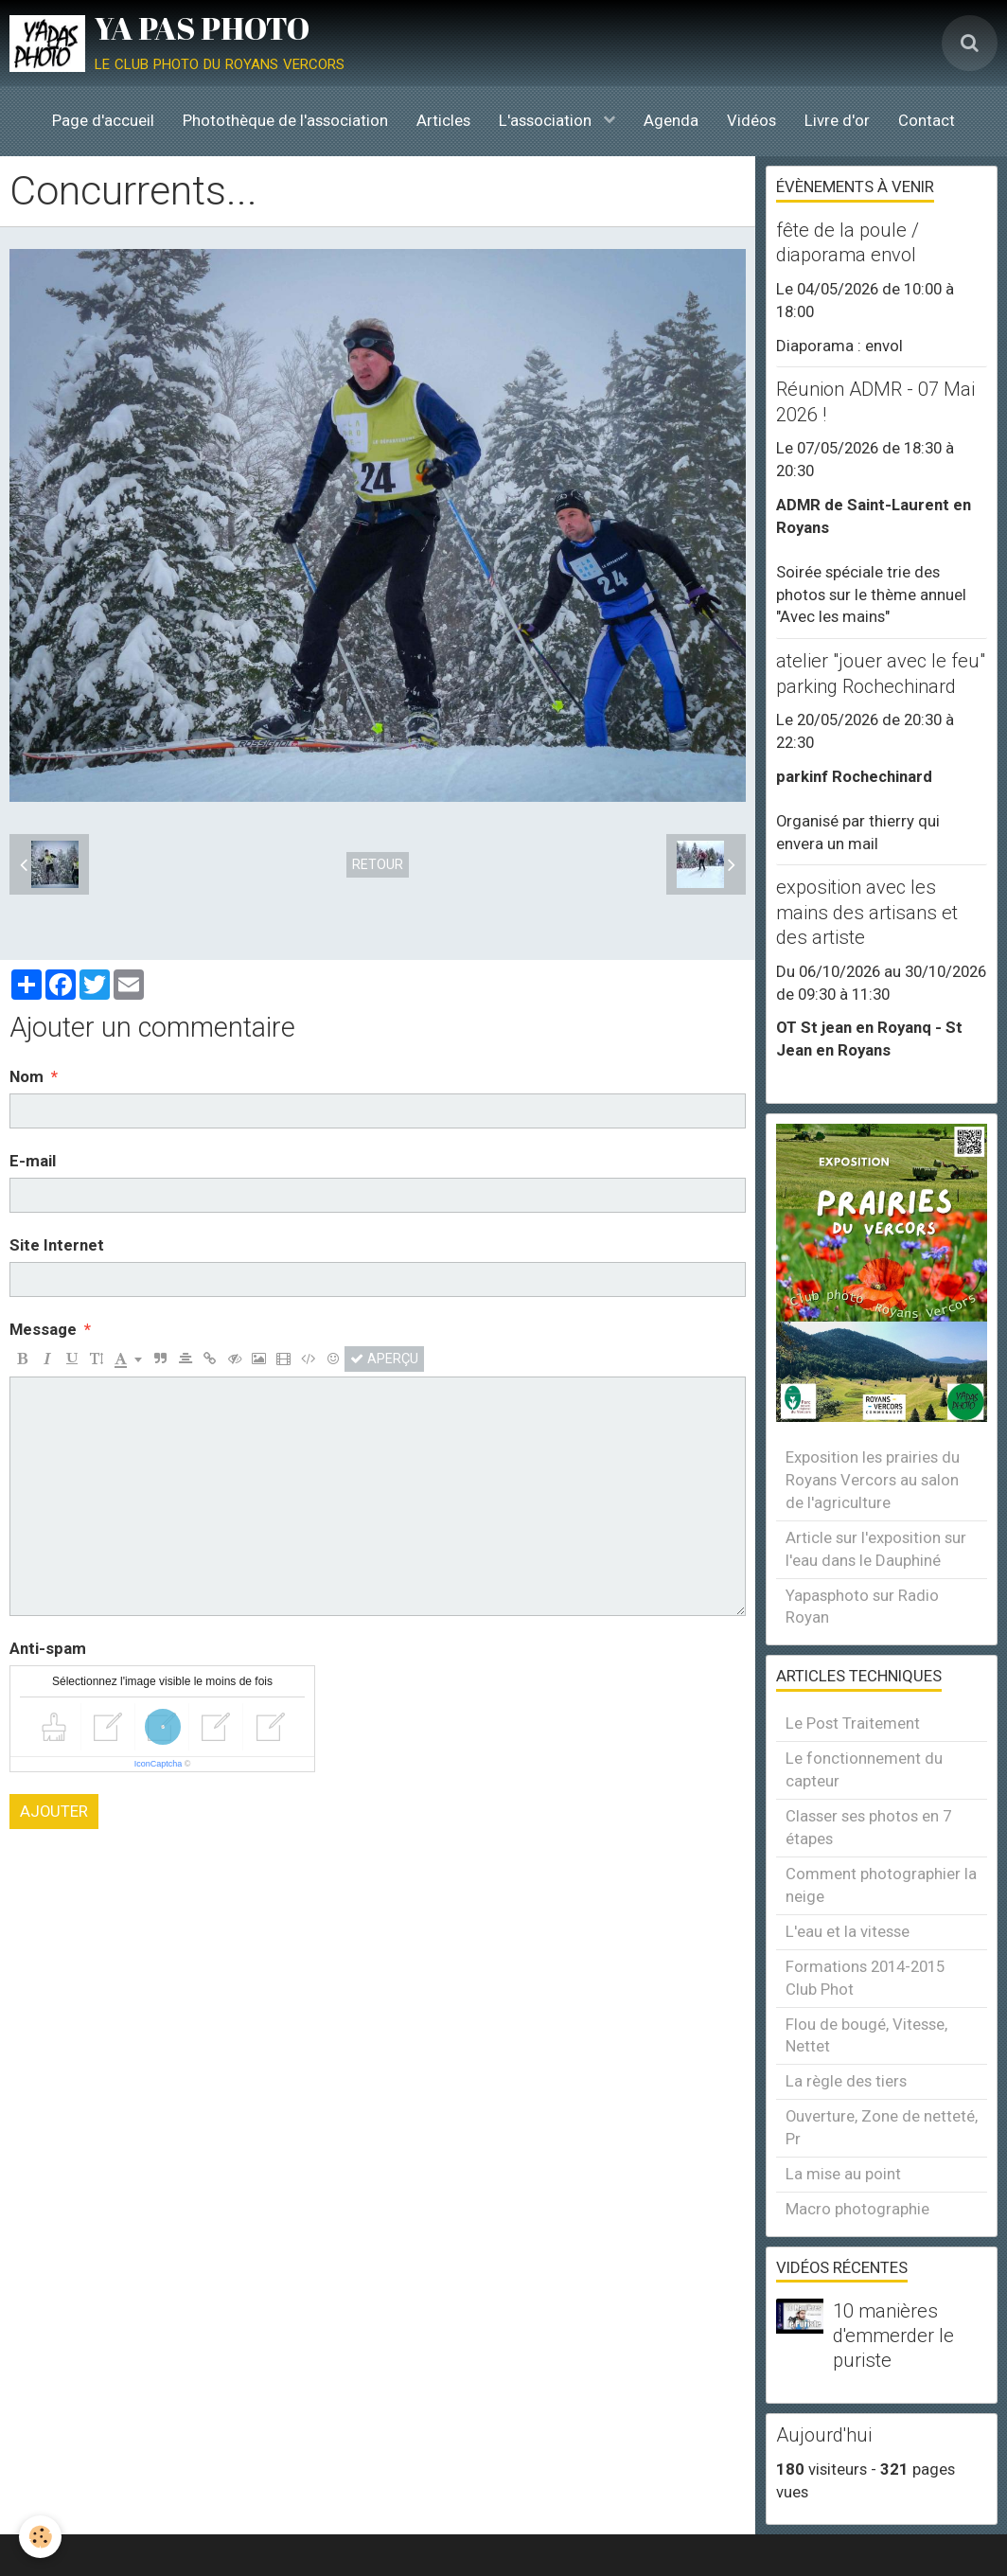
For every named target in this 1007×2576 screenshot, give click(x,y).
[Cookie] (40, 2536)
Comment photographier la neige (881, 1885)
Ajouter (54, 1811)
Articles (443, 120)
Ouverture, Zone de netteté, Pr (882, 2127)
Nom (26, 1076)
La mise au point (843, 2173)
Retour (377, 864)
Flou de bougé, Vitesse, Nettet (866, 2035)
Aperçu (384, 1358)
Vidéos (751, 120)
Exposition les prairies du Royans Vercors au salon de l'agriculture (873, 1480)
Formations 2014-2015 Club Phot (865, 1978)
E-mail (32, 1160)
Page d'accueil (103, 120)
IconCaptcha (158, 1763)
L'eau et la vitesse (848, 1931)
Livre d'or (837, 120)
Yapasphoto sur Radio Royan (862, 1606)
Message (43, 1329)
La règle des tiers (846, 2080)
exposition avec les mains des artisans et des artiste (867, 913)
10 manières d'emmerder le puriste (893, 2336)
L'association (547, 120)
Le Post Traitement (853, 1723)
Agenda (671, 120)
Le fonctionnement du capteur (864, 1769)
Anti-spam (47, 1648)
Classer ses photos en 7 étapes (868, 1827)
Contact (926, 120)
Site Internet (56, 1244)
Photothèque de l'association (285, 120)
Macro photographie (857, 2208)
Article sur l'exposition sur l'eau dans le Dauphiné (876, 1549)
